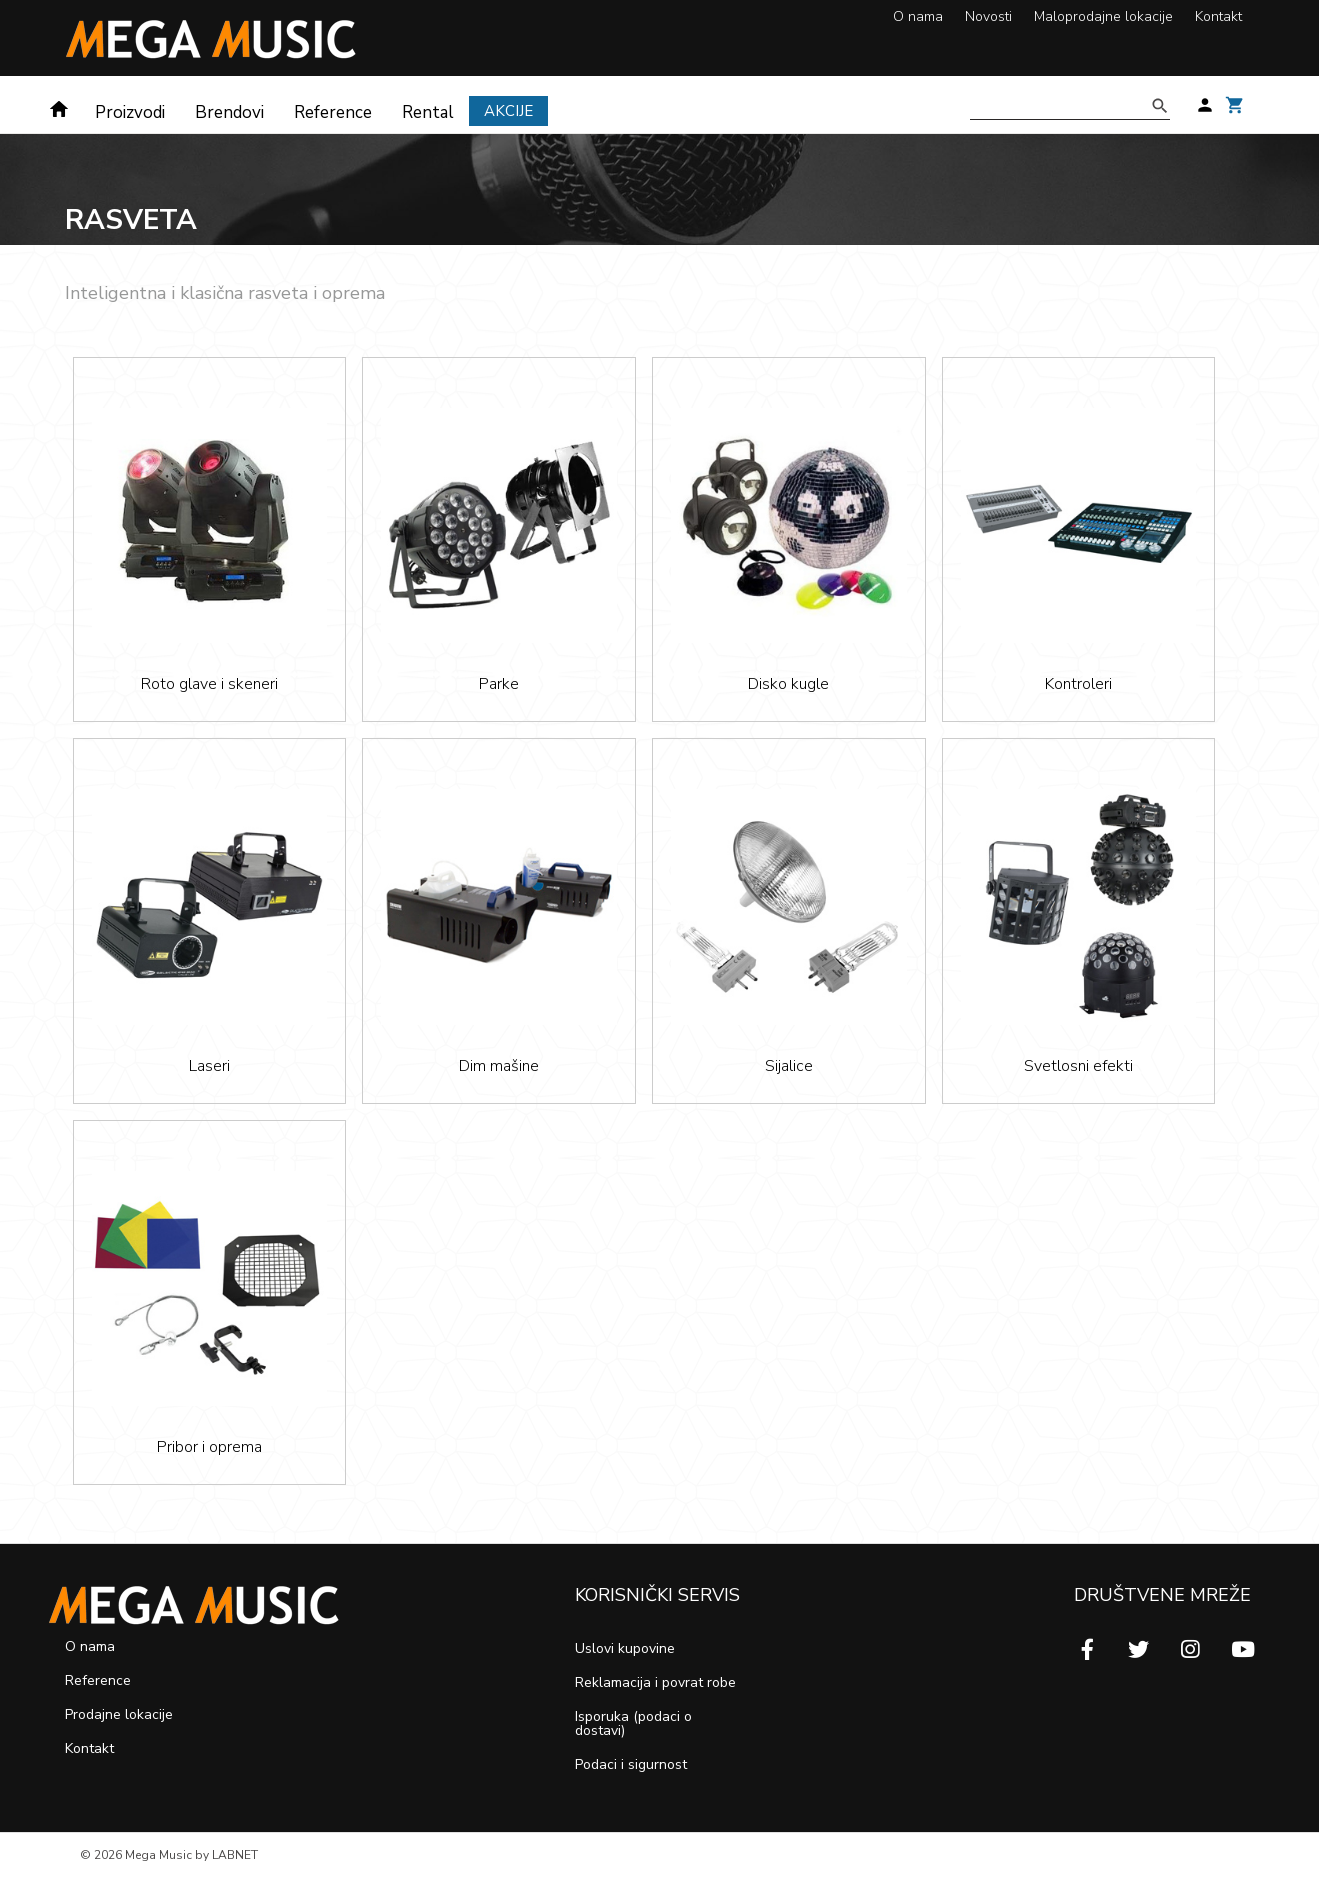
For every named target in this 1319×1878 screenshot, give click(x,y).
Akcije (508, 111)
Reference (333, 112)
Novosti (988, 16)
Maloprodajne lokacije (1103, 16)
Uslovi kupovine (625, 1648)
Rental (428, 112)
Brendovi (229, 112)
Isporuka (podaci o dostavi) (633, 1723)
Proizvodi (130, 112)
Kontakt (1218, 16)
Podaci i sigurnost (631, 1764)
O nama (918, 16)
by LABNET (226, 1855)
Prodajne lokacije (119, 1714)
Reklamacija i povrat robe (655, 1682)
